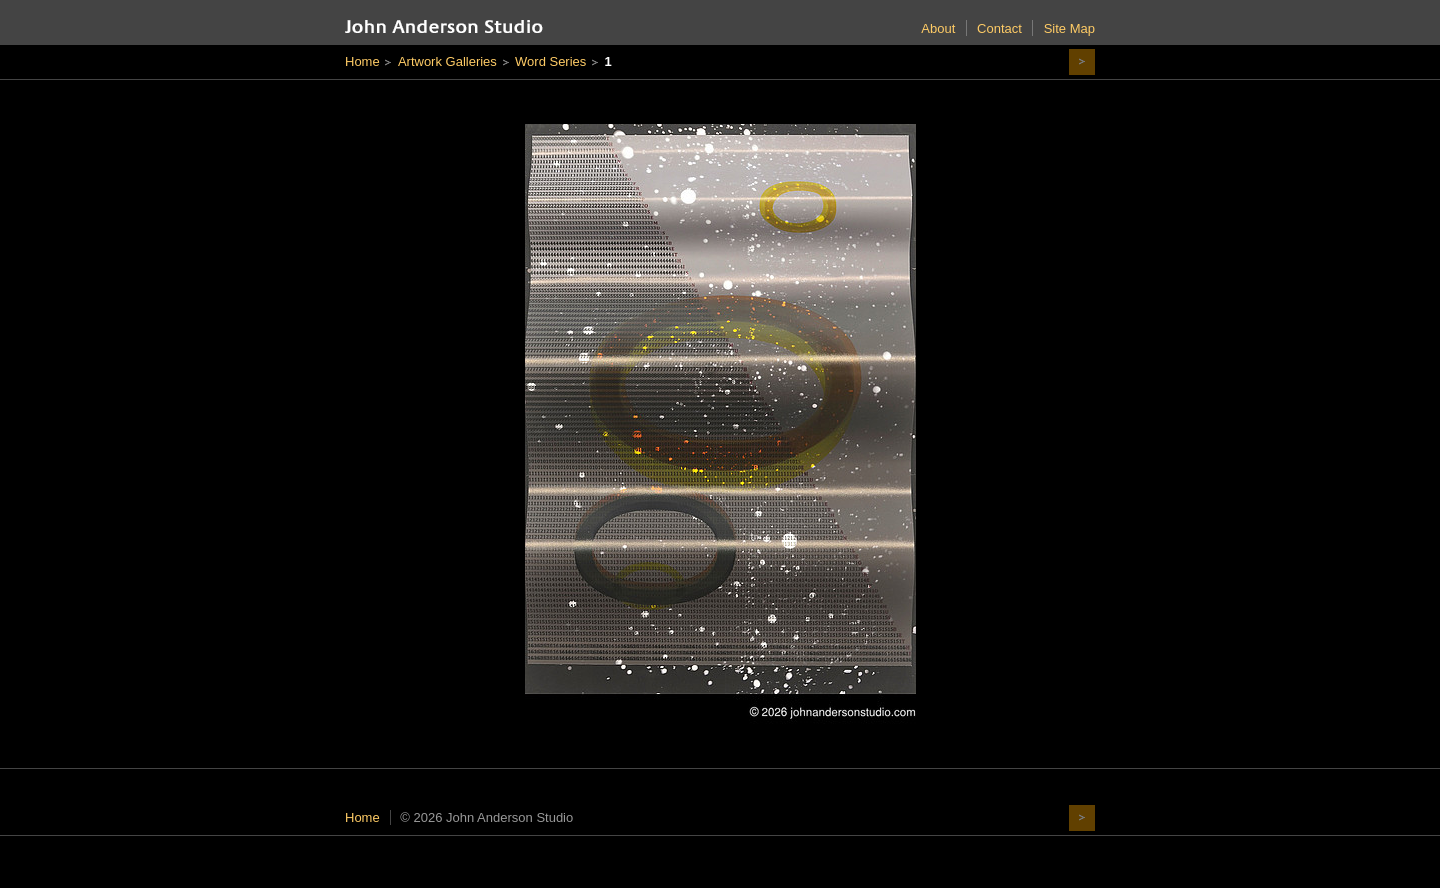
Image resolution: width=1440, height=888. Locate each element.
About (938, 28)
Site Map (1069, 28)
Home (362, 61)
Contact (999, 28)
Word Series (550, 61)
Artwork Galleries (447, 61)
